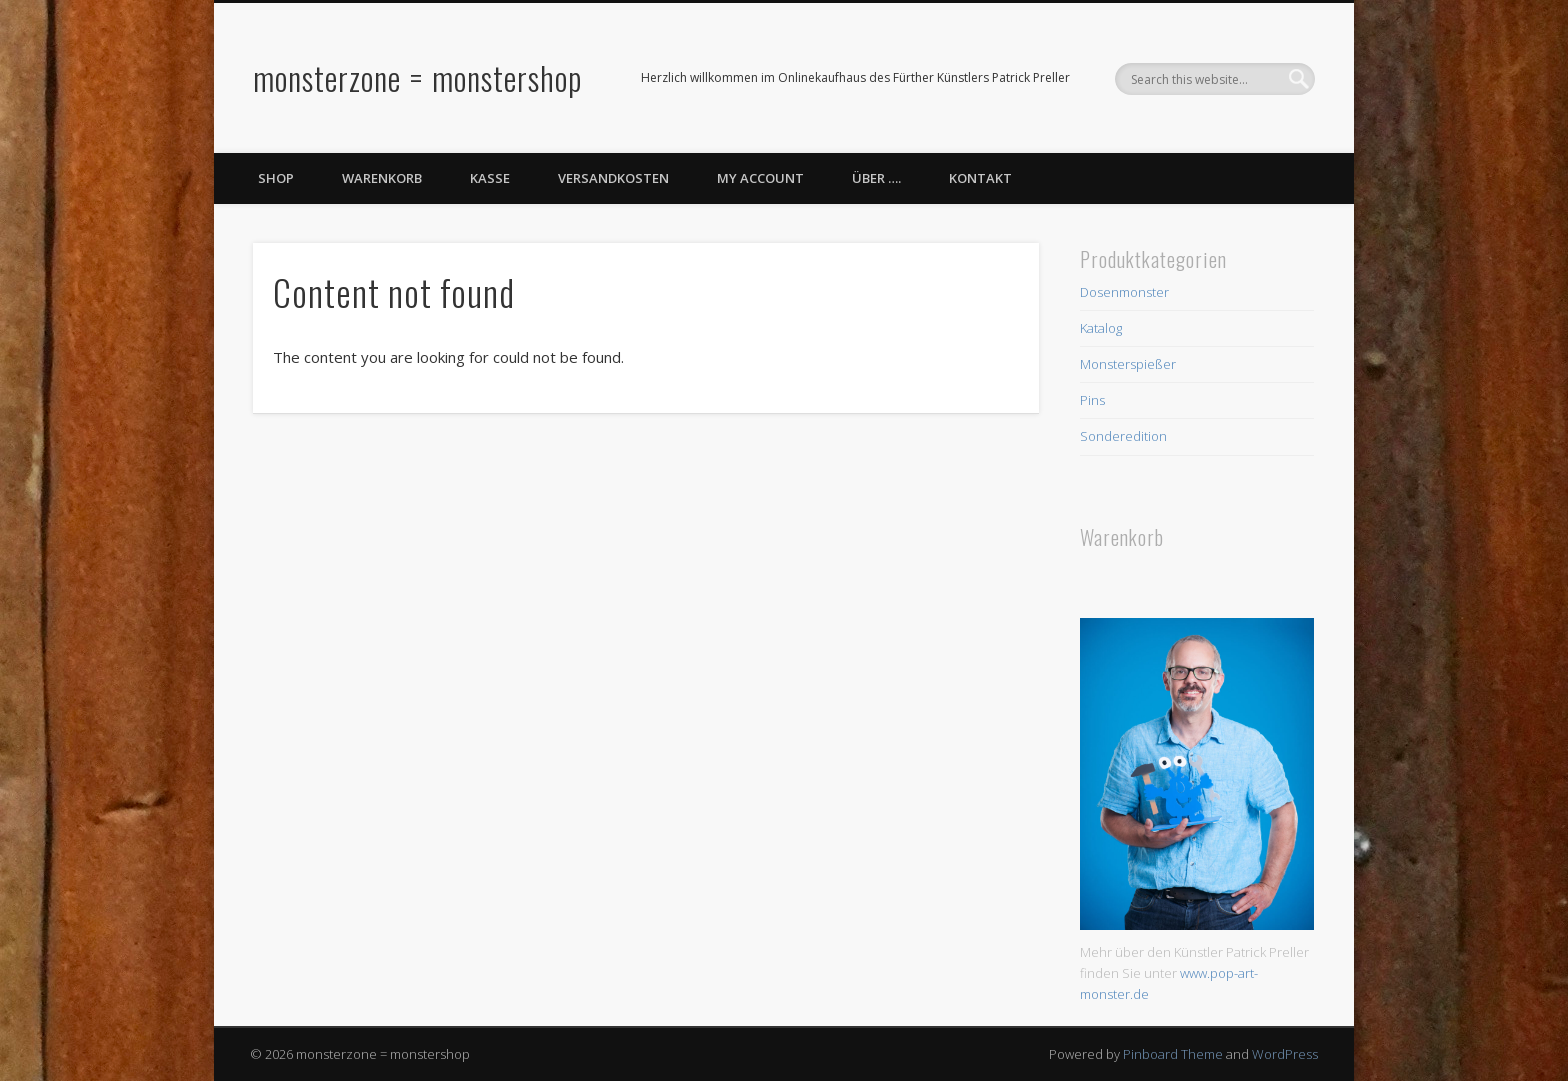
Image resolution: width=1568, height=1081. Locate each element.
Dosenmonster (1124, 292)
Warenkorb (382, 178)
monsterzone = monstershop (417, 77)
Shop (276, 178)
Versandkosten (613, 178)
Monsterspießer (1128, 364)
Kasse (490, 178)
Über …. (876, 178)
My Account (760, 178)
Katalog (1101, 328)
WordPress (1285, 1054)
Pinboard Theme (1173, 1054)
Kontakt (980, 178)
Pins (1092, 400)
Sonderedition (1123, 436)
